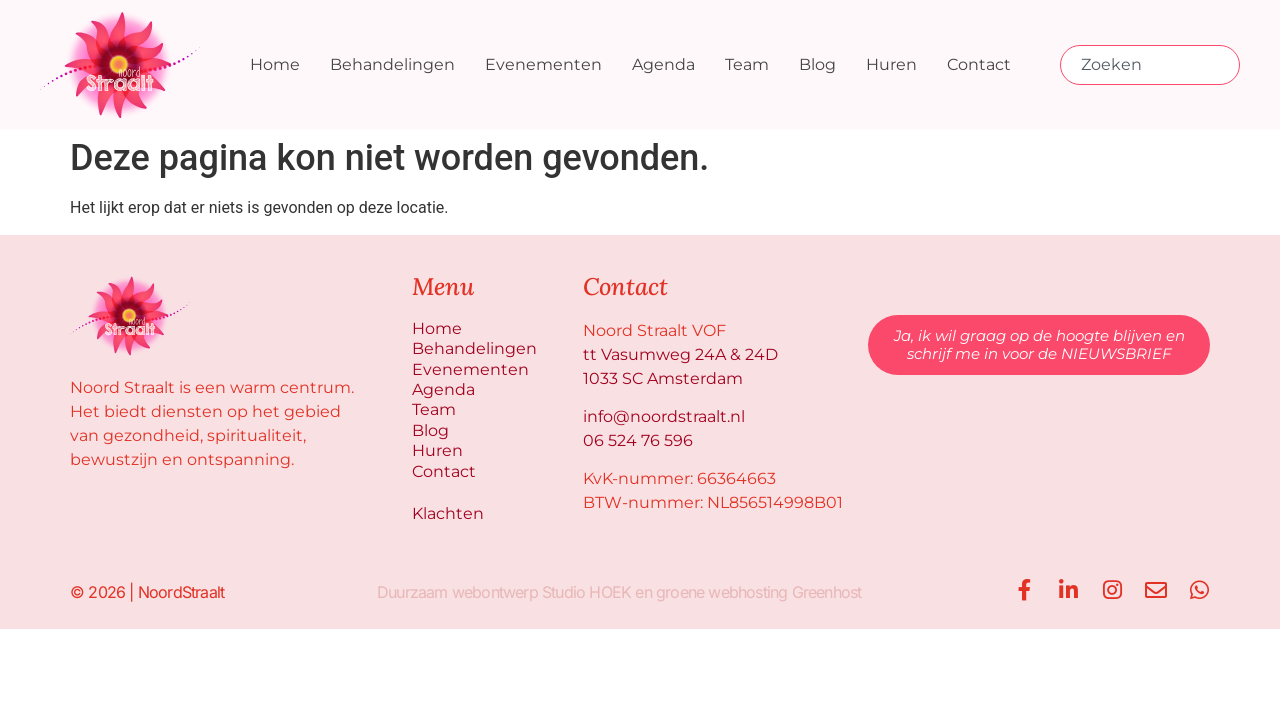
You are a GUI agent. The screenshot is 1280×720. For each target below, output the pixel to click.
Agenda (663, 64)
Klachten (448, 510)
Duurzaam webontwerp (456, 589)
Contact (979, 64)
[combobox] (1150, 65)
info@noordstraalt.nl (664, 416)
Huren (891, 64)
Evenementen (543, 64)
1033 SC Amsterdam (663, 378)
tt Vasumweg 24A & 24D (680, 354)
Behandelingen (392, 64)
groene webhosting (720, 589)
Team (747, 64)
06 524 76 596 (638, 440)
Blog (817, 64)
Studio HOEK (585, 589)
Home (275, 64)
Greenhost (826, 589)
